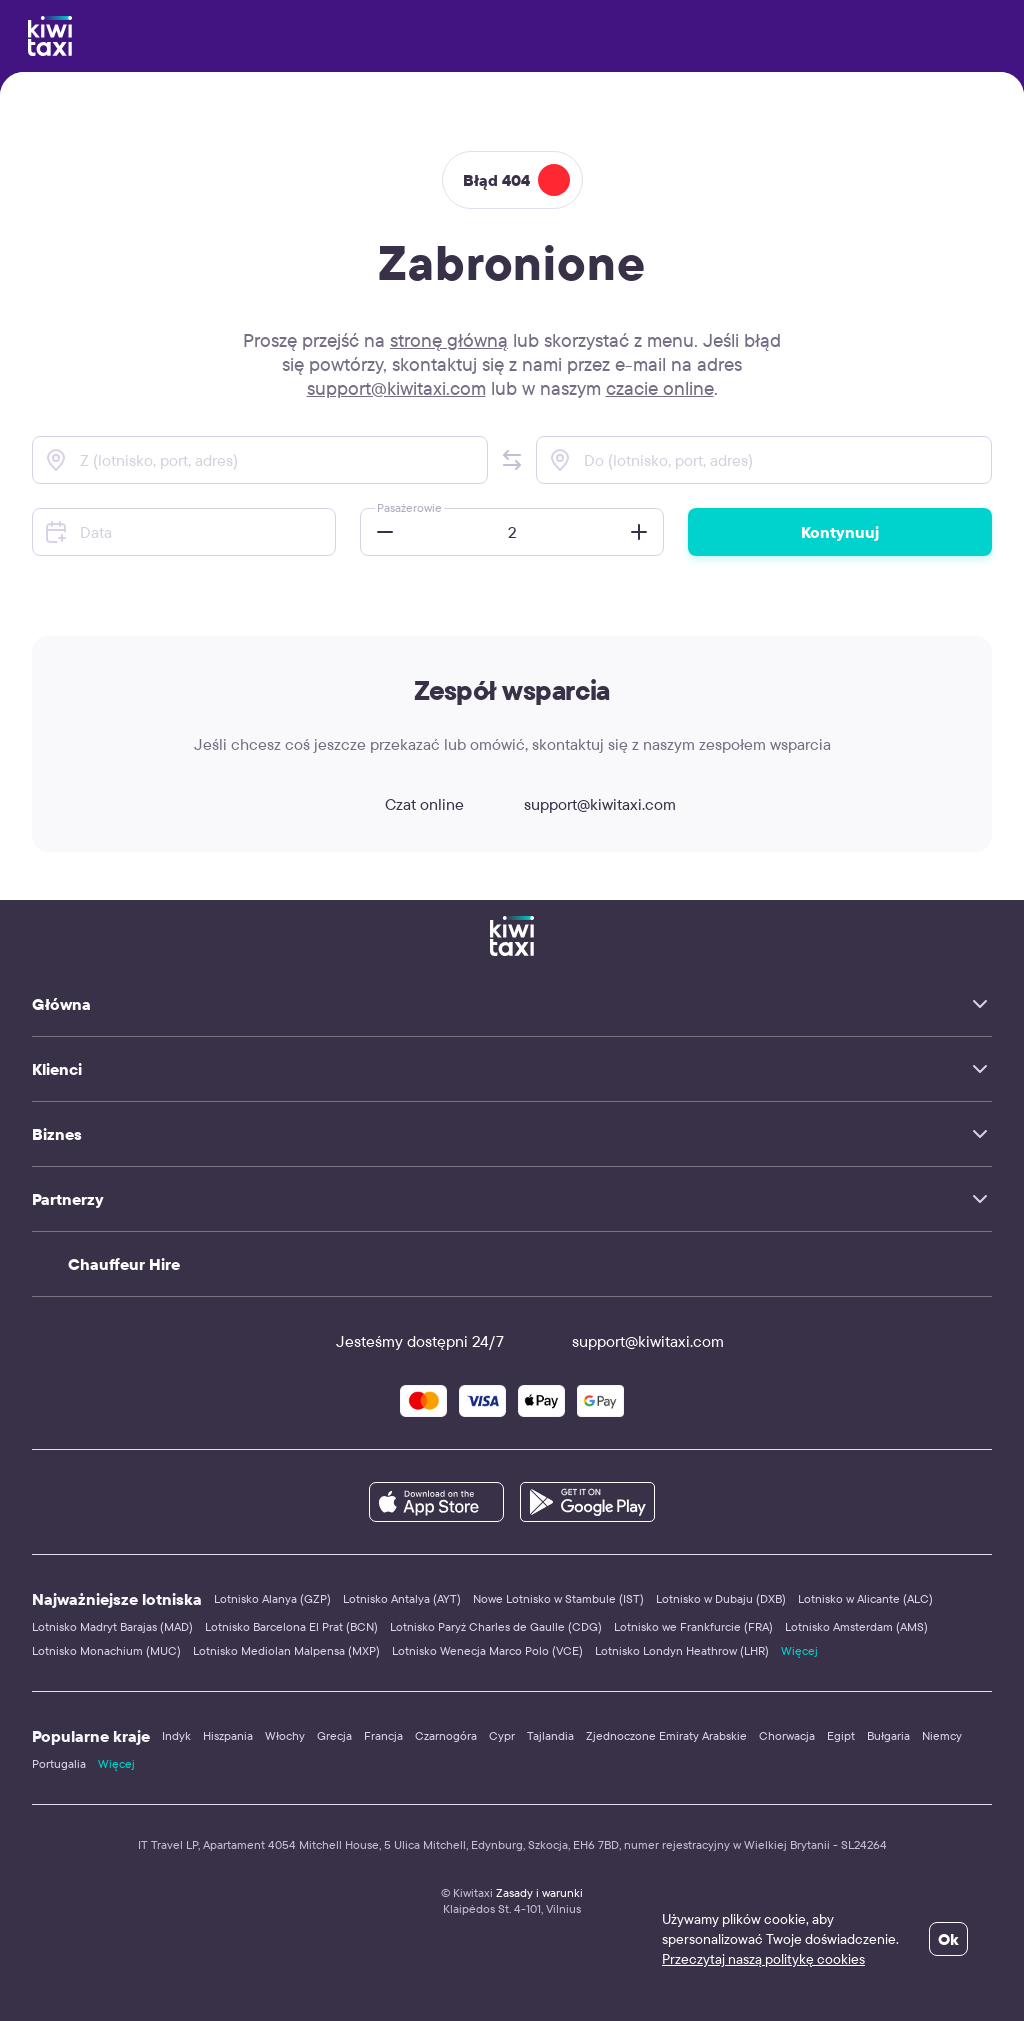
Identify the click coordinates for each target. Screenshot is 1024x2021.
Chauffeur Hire (124, 1264)
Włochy (285, 1735)
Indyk (176, 1735)
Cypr (502, 1735)
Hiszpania (228, 1735)
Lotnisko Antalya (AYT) (402, 1598)
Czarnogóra (446, 1735)
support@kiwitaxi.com (396, 388)
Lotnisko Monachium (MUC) (106, 1650)
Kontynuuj (840, 532)
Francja (383, 1735)
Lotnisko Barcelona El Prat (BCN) (291, 1626)
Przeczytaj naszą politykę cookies (763, 1959)
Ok (948, 1939)
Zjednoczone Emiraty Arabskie (666, 1735)
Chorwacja (787, 1735)
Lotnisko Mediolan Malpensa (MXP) (286, 1650)
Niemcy (942, 1735)
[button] (512, 460)
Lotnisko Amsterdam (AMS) (856, 1626)
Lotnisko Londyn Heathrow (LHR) (682, 1650)
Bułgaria (888, 1735)
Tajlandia (550, 1735)
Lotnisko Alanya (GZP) (272, 1598)
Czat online (406, 804)
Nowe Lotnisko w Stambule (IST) (558, 1598)
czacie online (660, 388)
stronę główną (449, 340)
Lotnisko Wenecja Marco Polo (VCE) (487, 1650)
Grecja (334, 1735)
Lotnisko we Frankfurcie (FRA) (693, 1626)
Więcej (799, 1650)
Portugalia (59, 1763)
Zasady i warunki (539, 1892)
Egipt (841, 1735)
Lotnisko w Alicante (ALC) (865, 1598)
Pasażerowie (409, 507)
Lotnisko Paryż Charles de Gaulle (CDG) (496, 1626)
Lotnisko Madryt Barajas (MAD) (112, 1626)
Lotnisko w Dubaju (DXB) (721, 1598)
